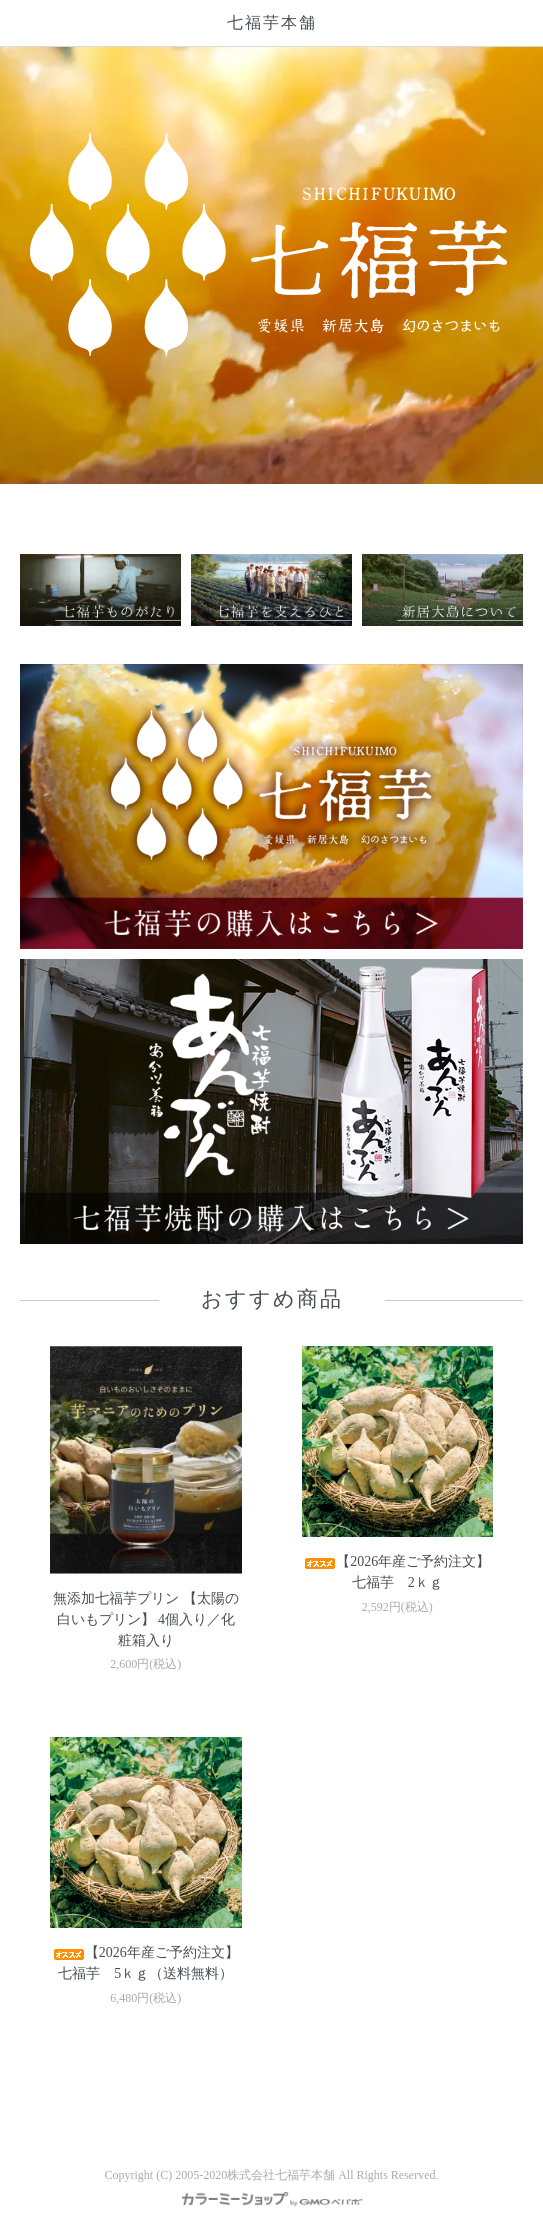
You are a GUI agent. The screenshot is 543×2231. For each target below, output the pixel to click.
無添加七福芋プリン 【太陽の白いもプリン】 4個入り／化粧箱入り (146, 1619)
